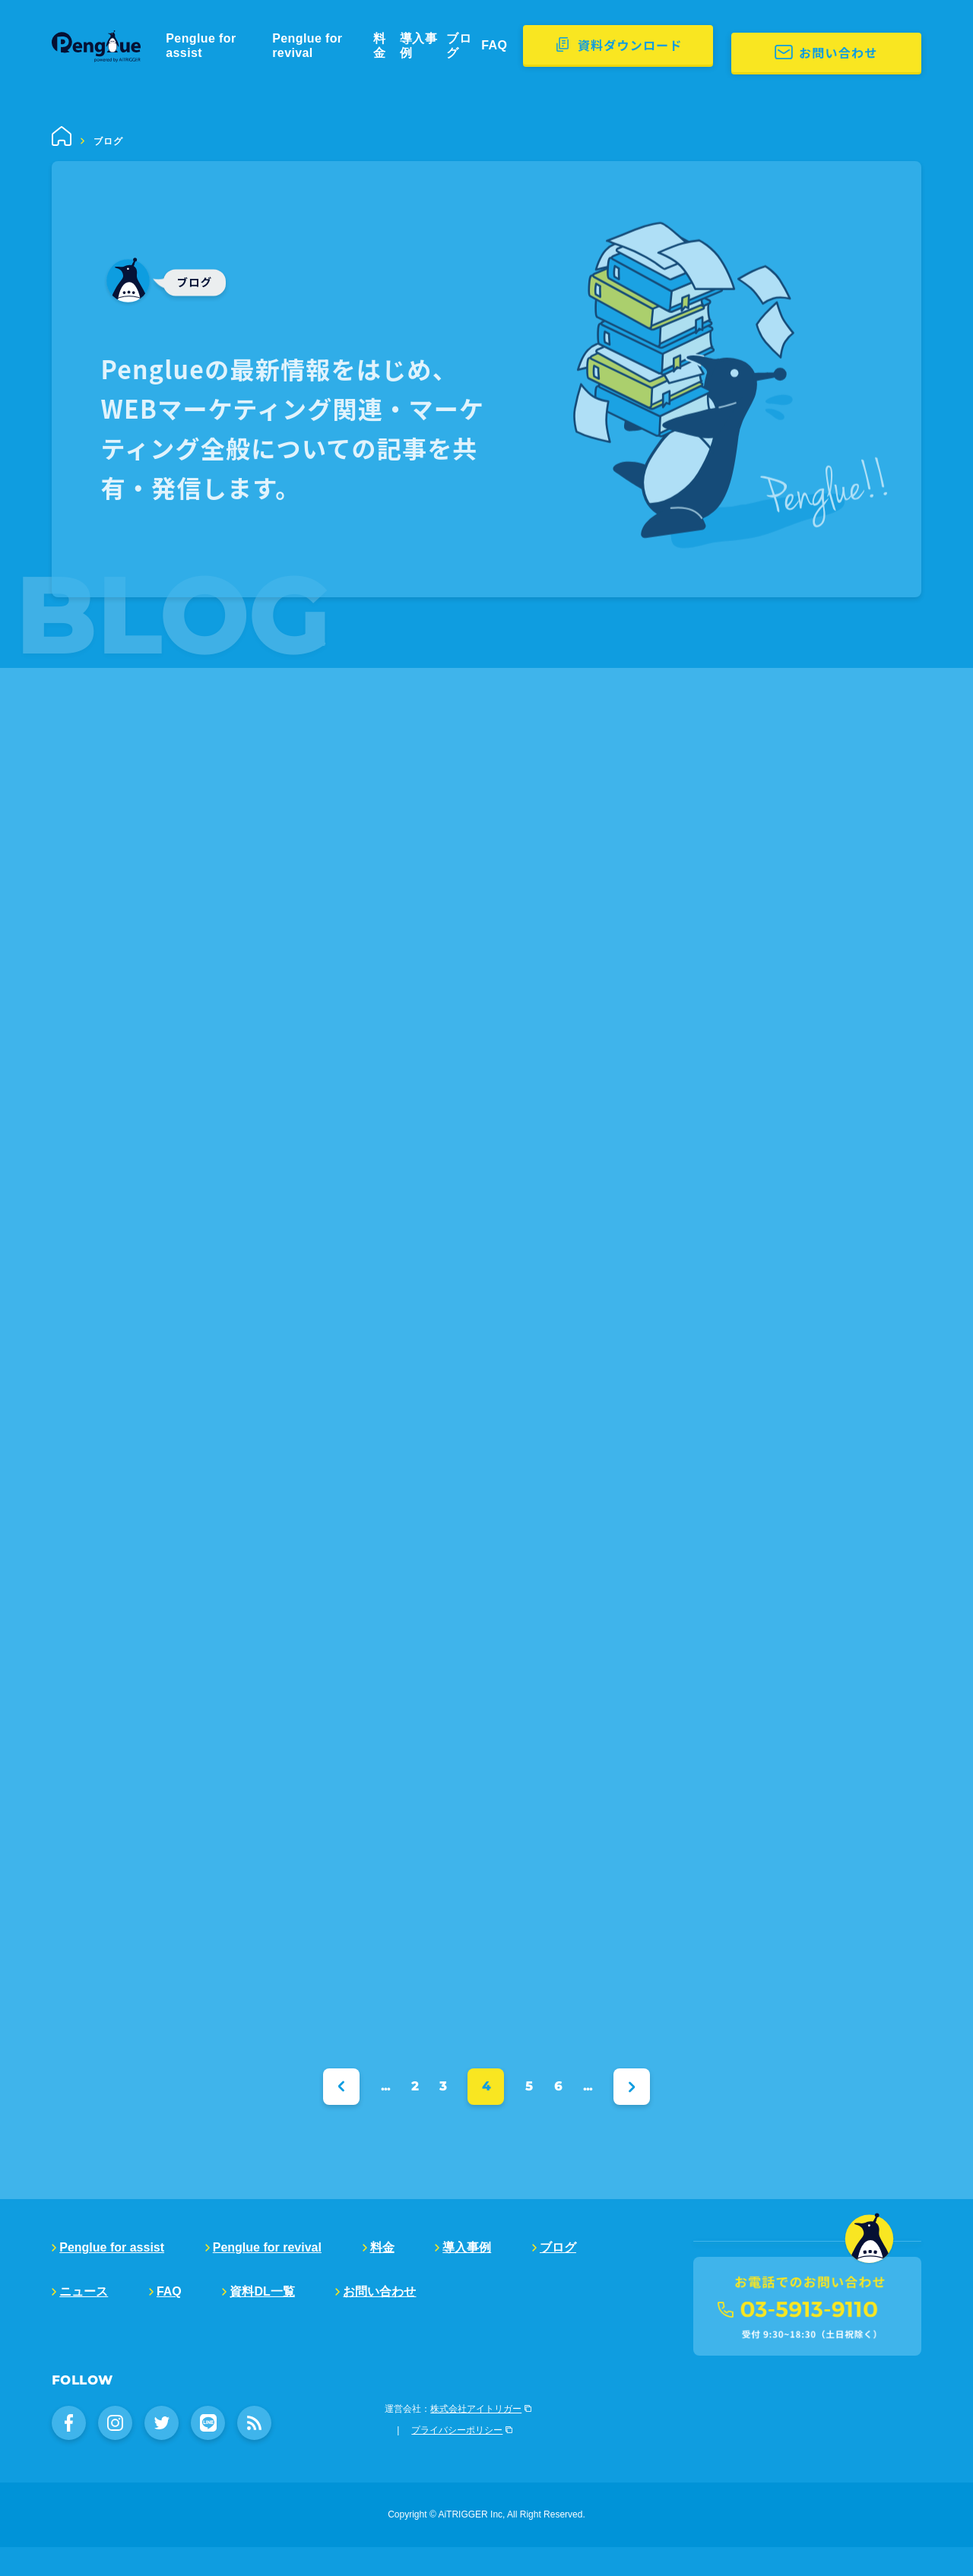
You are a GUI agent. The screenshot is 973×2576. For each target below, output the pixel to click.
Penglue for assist (237, 46)
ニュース (83, 2291)
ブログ (524, 46)
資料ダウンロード (696, 45)
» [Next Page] (632, 2086)
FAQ (562, 46)
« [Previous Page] (341, 2086)
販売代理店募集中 (755, 2297)
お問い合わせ (882, 45)
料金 (431, 46)
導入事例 (475, 46)
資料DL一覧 (262, 2291)
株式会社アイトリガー (475, 2437)
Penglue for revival (355, 46)
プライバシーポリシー (456, 2459)
